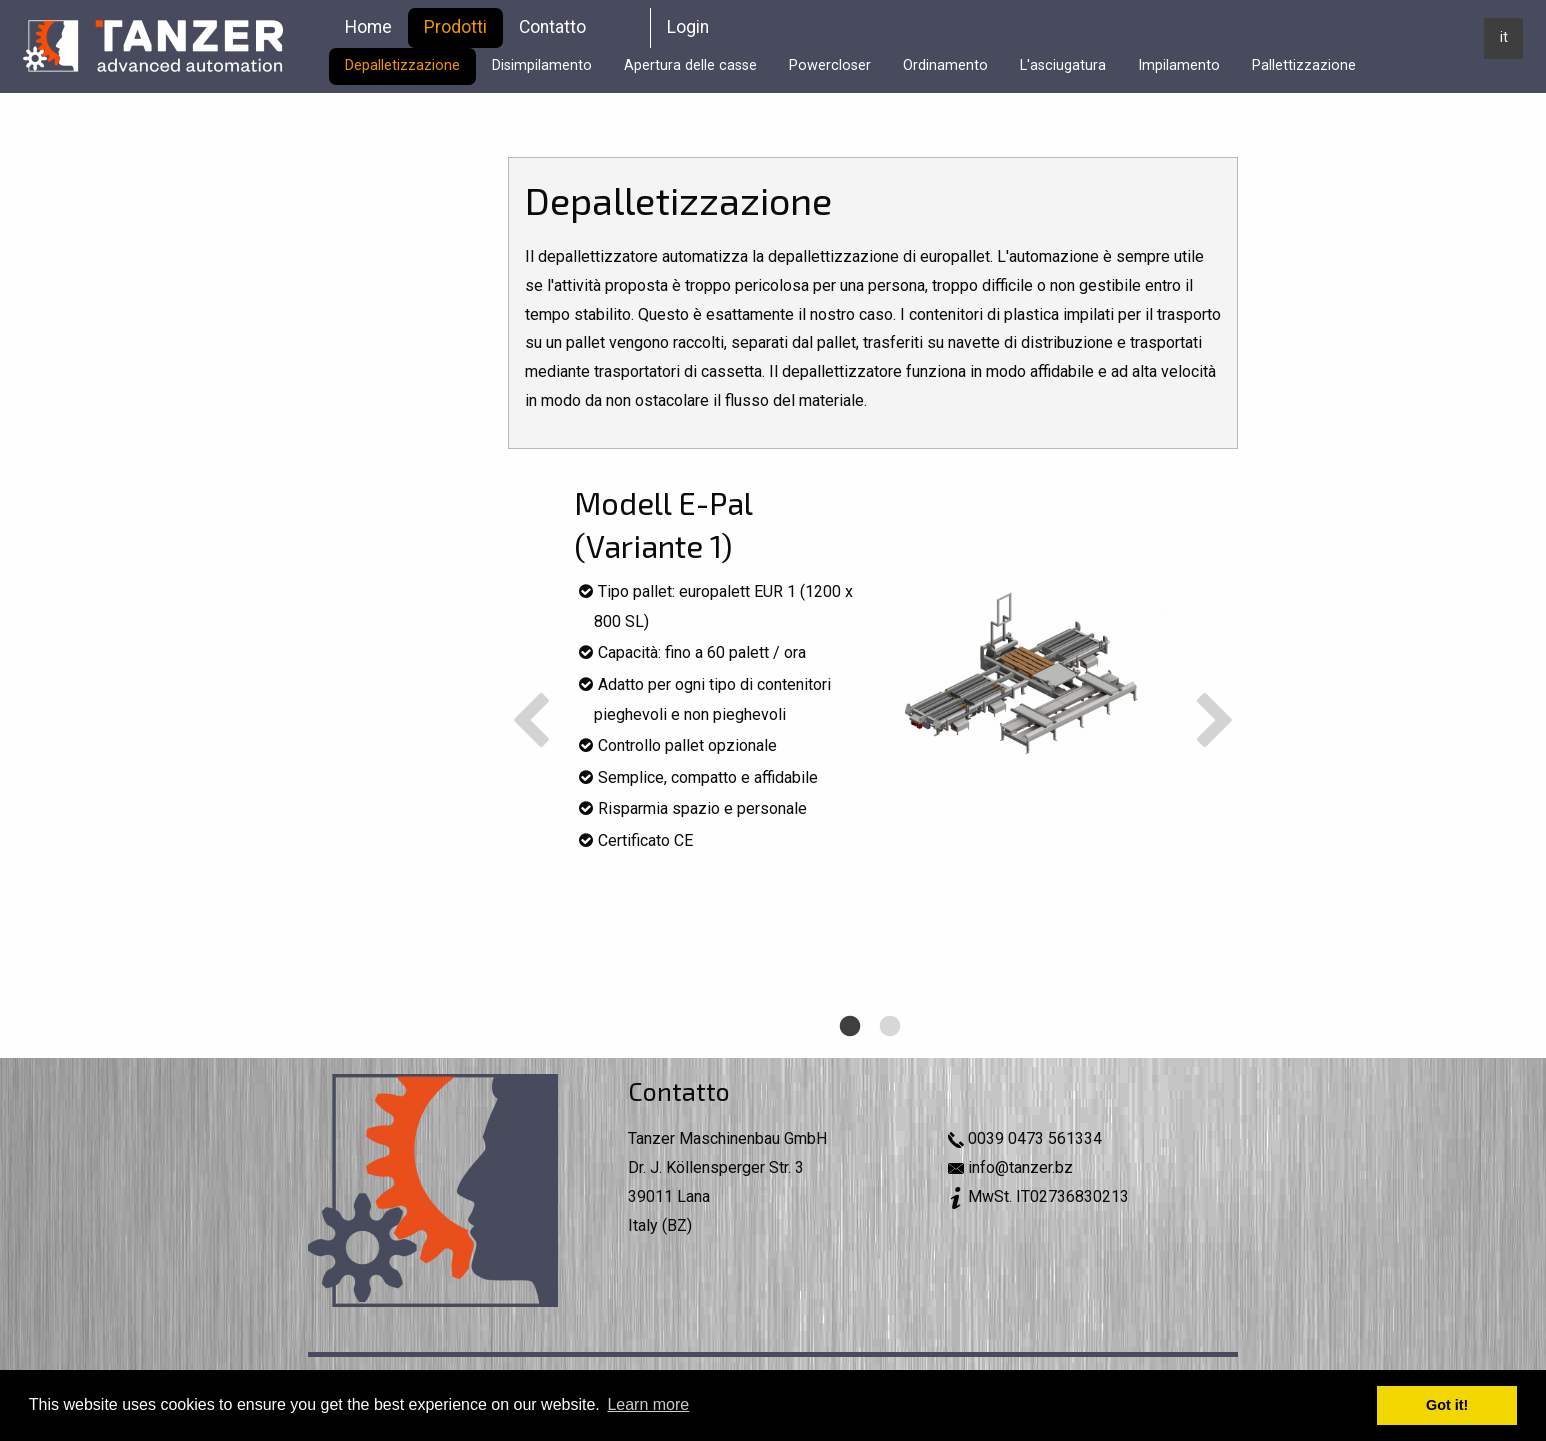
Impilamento (1179, 65)
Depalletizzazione (402, 65)
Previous (530, 722)
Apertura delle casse (690, 65)
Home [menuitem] (368, 27)
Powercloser (830, 65)
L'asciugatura (1063, 65)
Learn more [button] (648, 1404)
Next (1215, 722)
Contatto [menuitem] (552, 27)
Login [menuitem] (688, 27)
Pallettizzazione (1304, 65)
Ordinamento (945, 65)
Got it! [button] (1447, 1405)
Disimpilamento (542, 65)
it (1504, 37)
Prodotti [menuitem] (455, 27)
